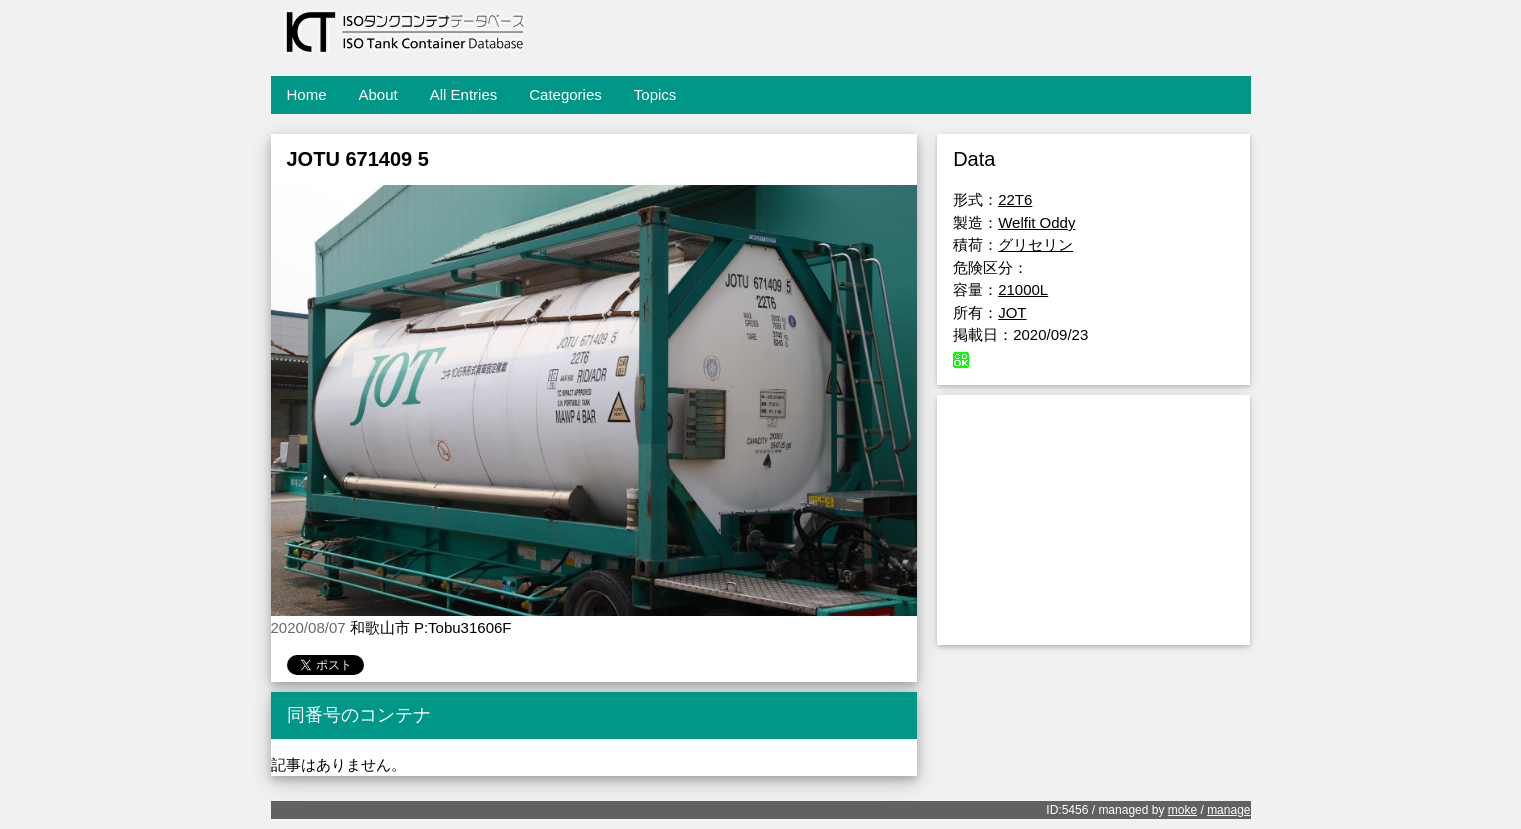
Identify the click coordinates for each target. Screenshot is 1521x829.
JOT (1012, 312)
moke (1182, 810)
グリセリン (1035, 244)
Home (307, 94)
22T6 (1015, 199)
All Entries (464, 94)
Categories (565, 94)
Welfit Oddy (1036, 222)
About (378, 94)
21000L (1023, 289)
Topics (655, 94)
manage (1228, 810)
